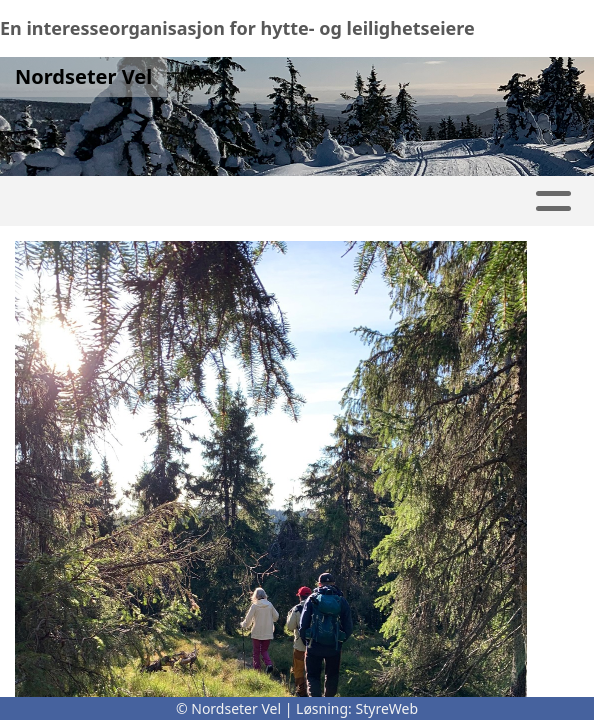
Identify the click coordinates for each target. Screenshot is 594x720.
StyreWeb (387, 708)
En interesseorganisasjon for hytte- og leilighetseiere (237, 28)
